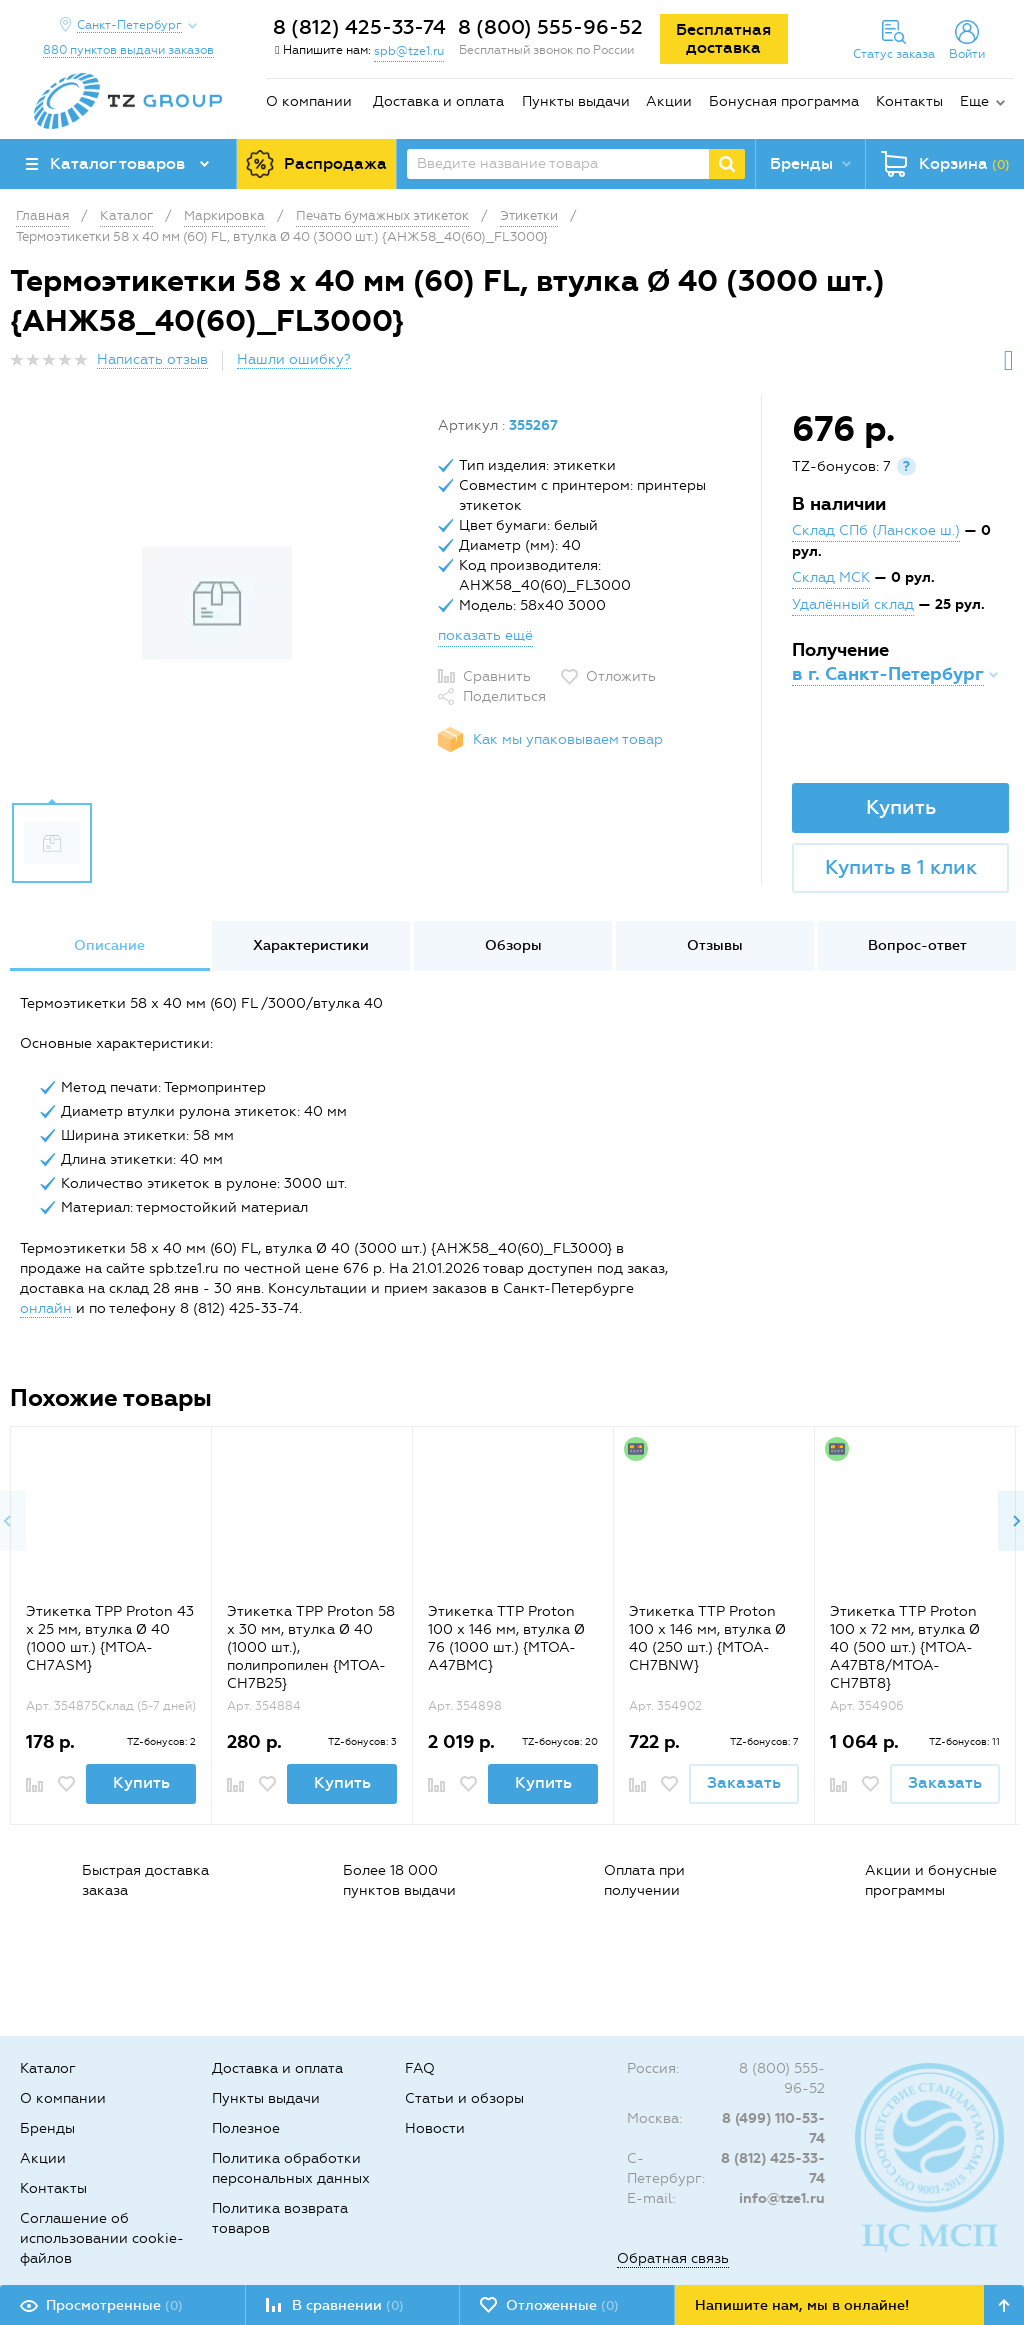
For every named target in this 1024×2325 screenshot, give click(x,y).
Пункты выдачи (576, 101)
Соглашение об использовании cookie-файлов (102, 2238)
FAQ (420, 2068)
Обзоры (513, 945)
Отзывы (715, 945)
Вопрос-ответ (917, 945)
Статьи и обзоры (464, 2098)
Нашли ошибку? (294, 359)
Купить (901, 807)
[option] (216, 603)
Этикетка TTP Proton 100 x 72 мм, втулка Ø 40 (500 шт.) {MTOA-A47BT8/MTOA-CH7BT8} (905, 1647)
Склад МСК (831, 577)
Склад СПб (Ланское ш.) (876, 530)
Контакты (909, 101)
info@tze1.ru (782, 2198)
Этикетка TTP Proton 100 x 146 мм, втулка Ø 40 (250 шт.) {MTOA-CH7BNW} (707, 1638)
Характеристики (311, 945)
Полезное (246, 2128)
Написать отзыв (152, 359)
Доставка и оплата (438, 101)
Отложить (621, 676)
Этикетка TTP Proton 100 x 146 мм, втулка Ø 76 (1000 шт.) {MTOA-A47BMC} (506, 1638)
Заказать (744, 1782)
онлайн (46, 1308)
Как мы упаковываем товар (568, 739)
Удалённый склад (853, 604)
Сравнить (497, 676)
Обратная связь (673, 2258)
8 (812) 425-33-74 (359, 27)
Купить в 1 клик (901, 867)
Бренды (47, 2128)
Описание (109, 945)
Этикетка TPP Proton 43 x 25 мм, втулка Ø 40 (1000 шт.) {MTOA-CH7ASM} (110, 1638)
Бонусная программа (784, 101)
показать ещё (485, 635)
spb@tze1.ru (409, 51)
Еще (974, 101)
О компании (309, 101)
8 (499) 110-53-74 (773, 2128)
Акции (669, 101)
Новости (435, 2128)
